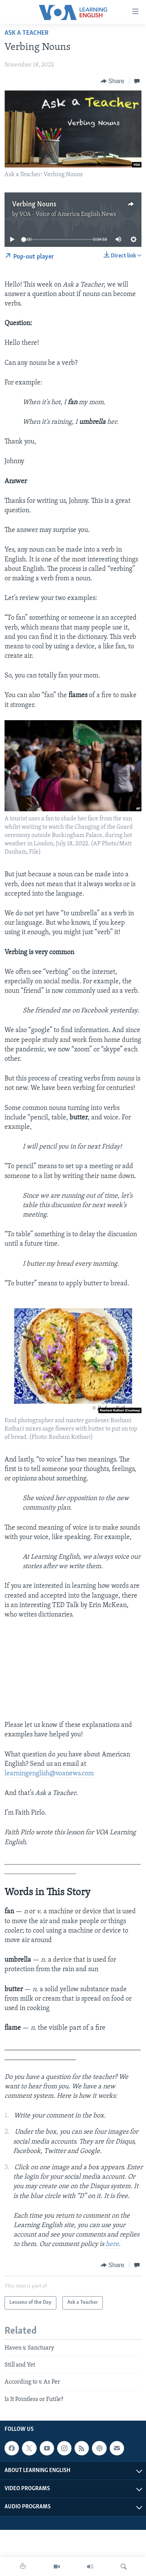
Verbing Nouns (34, 204)
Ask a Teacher (26, 33)
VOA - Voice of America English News (67, 214)
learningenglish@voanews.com (49, 1773)
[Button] (112, 81)
